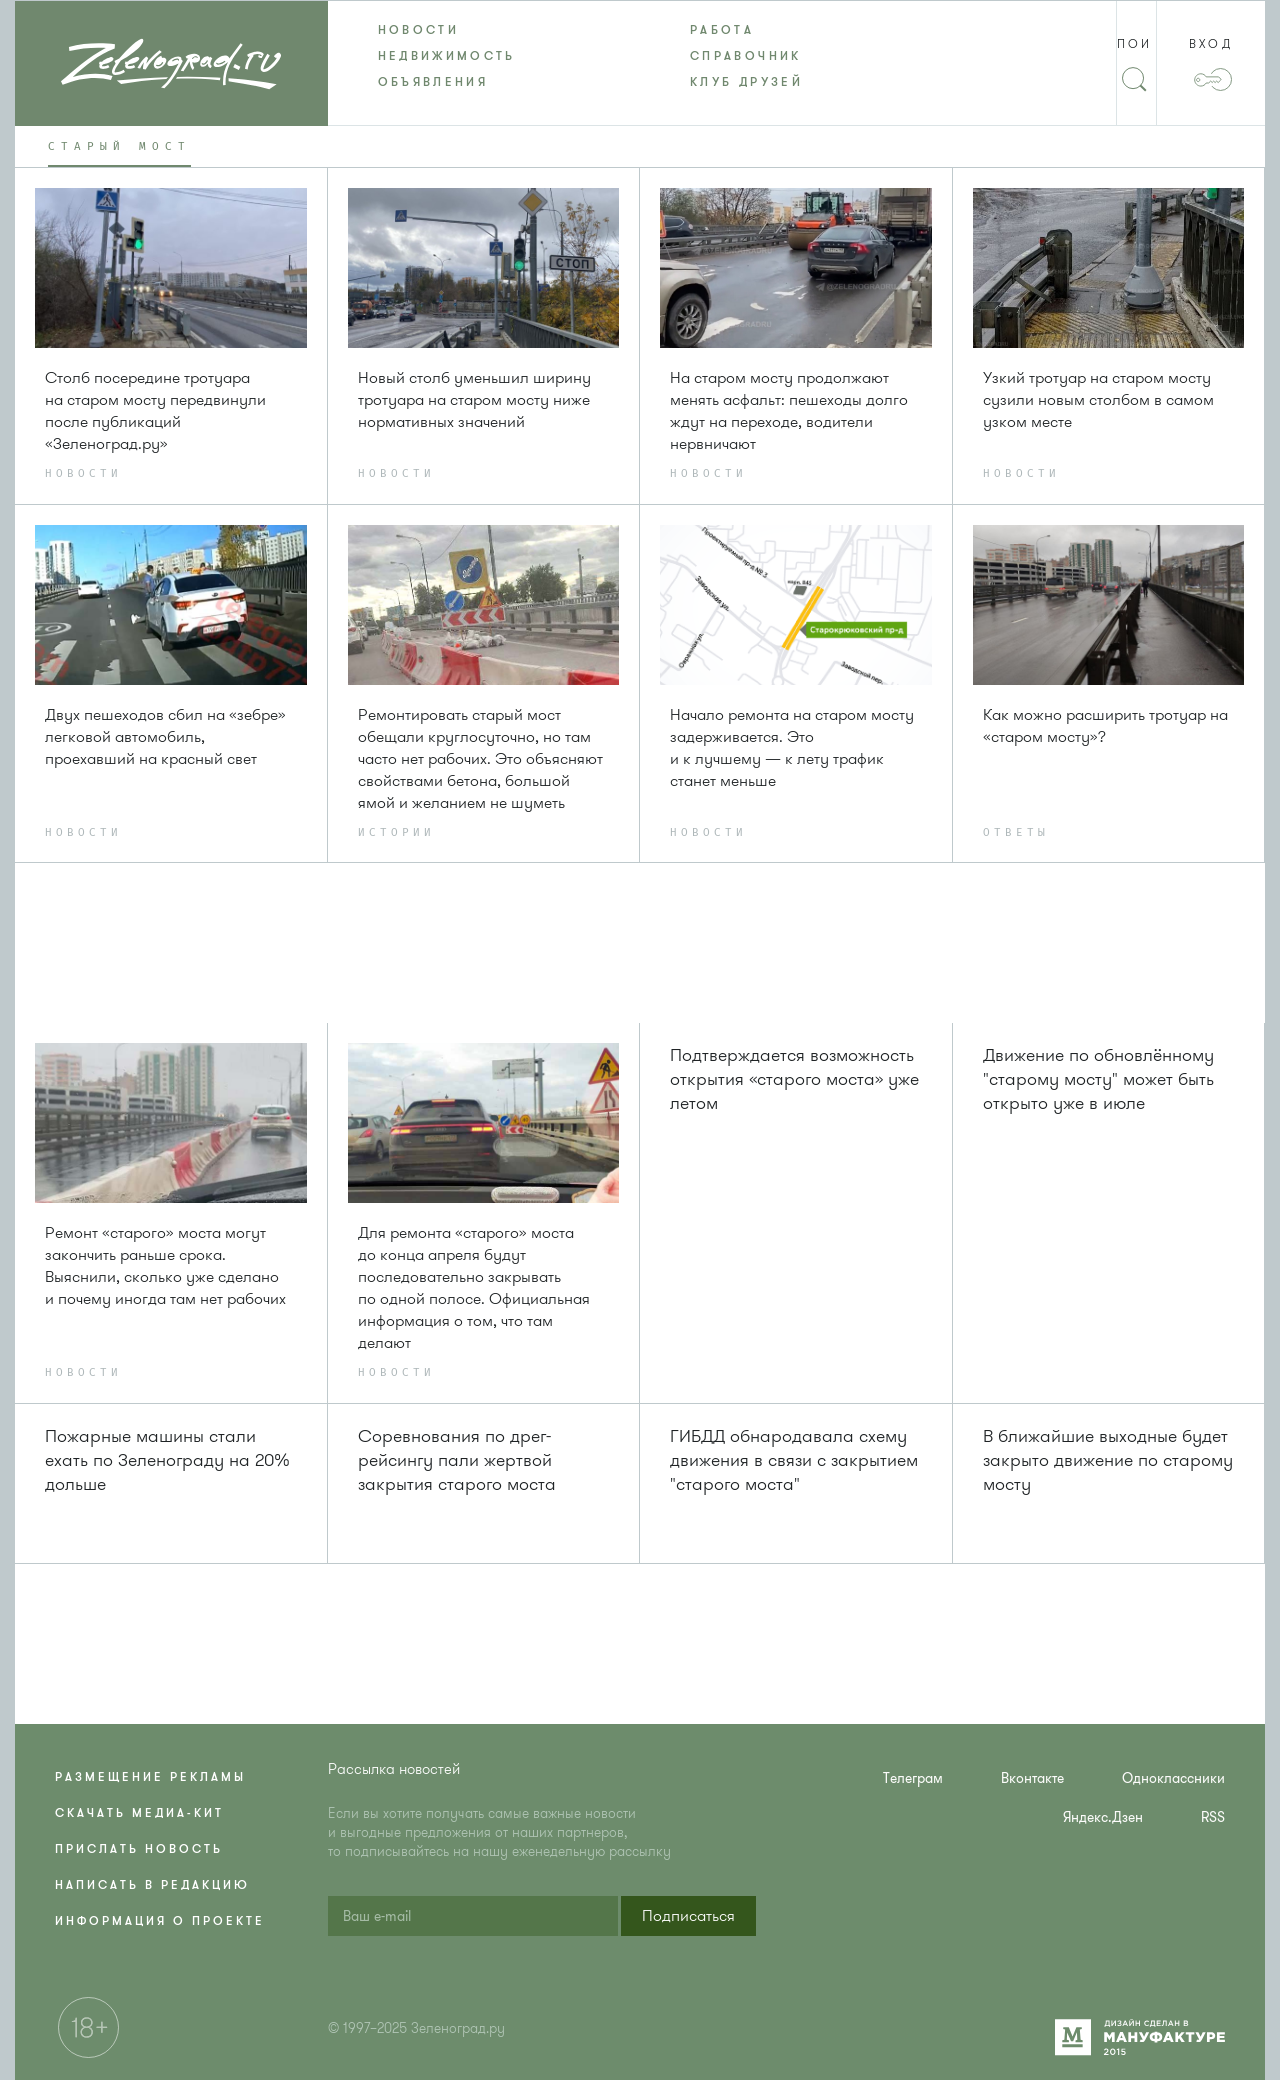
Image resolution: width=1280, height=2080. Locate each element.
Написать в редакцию (152, 1885)
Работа (722, 30)
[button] (688, 1916)
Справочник (746, 56)
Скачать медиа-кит (139, 1813)
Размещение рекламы (150, 1777)
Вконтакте (1032, 1778)
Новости (419, 30)
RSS (1213, 1817)
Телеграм (913, 1778)
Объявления (433, 82)
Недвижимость (447, 56)
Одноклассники (1173, 1778)
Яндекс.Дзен (1103, 1817)
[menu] (640, 56)
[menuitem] (484, 30)
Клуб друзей (746, 82)
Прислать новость (139, 1849)
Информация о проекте (160, 1921)
